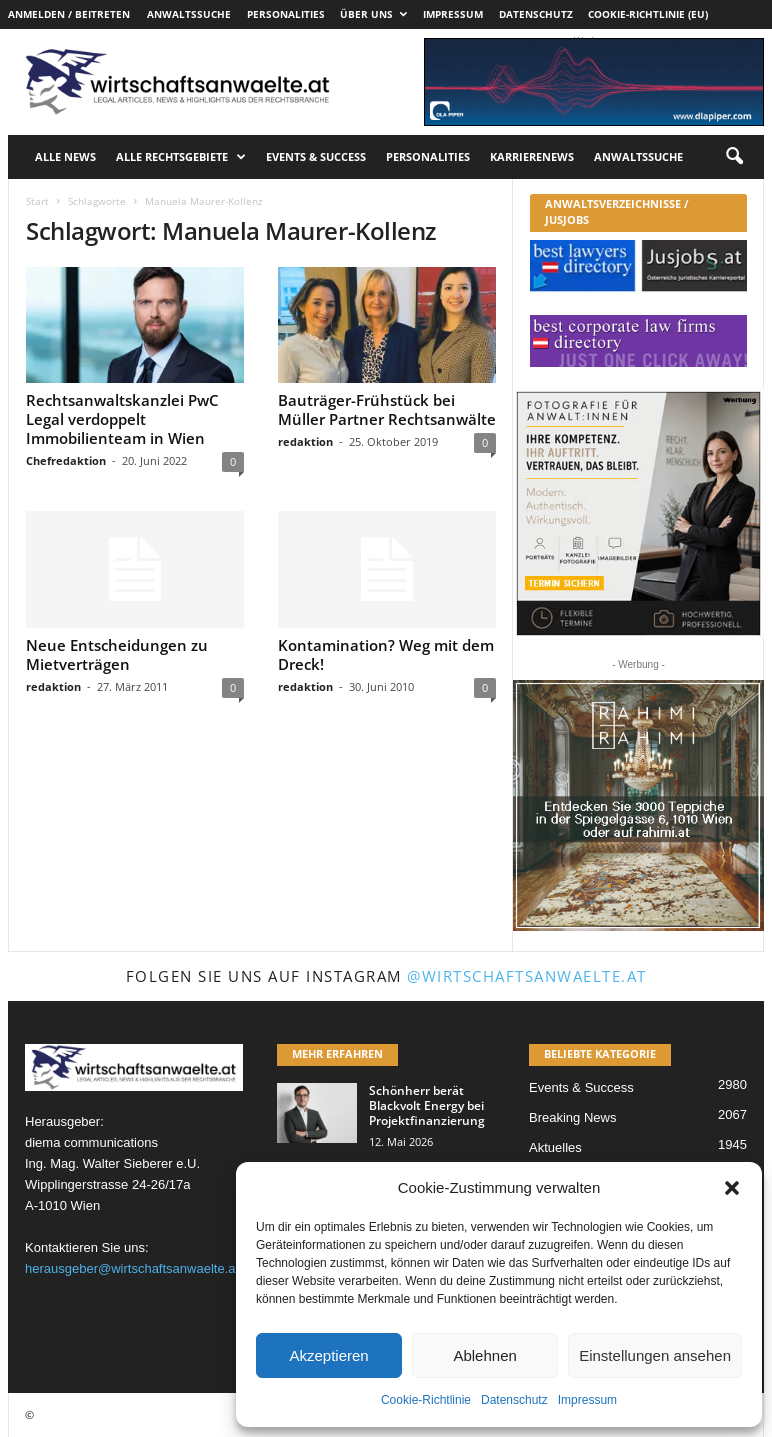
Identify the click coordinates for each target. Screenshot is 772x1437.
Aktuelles (555, 1147)
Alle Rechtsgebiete (181, 157)
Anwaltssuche (189, 14)
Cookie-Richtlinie (426, 1400)
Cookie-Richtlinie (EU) (648, 14)
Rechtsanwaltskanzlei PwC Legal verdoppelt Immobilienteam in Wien (122, 419)
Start (37, 201)
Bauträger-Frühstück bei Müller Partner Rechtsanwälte (387, 409)
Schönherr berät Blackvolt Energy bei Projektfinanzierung (427, 1105)
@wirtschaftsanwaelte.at (527, 976)
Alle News (65, 156)
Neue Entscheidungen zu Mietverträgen (117, 654)
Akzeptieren (328, 1355)
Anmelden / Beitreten (69, 14)
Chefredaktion (66, 460)
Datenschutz (514, 1400)
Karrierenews (532, 156)
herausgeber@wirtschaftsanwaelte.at (132, 1268)
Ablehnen (484, 1355)
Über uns (373, 14)
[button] (732, 1188)
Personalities (286, 14)
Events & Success (316, 156)
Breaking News (572, 1117)
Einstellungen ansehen (655, 1355)
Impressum (587, 1400)
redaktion (305, 441)
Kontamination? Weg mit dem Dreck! (386, 654)
